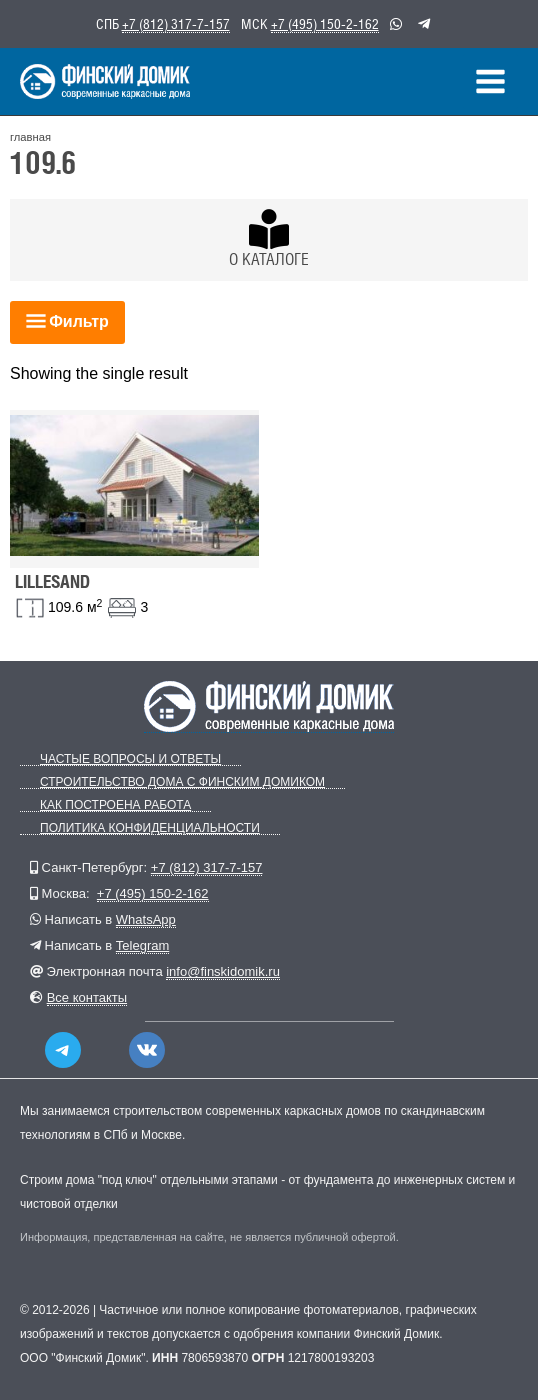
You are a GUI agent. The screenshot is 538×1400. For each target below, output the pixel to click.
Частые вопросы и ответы (130, 759)
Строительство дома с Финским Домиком (182, 782)
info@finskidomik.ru (223, 971)
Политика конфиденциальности (150, 828)
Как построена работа (115, 805)
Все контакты (87, 997)
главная (30, 137)
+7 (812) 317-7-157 (176, 24)
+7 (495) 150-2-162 (325, 24)
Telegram (142, 945)
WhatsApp (146, 919)
